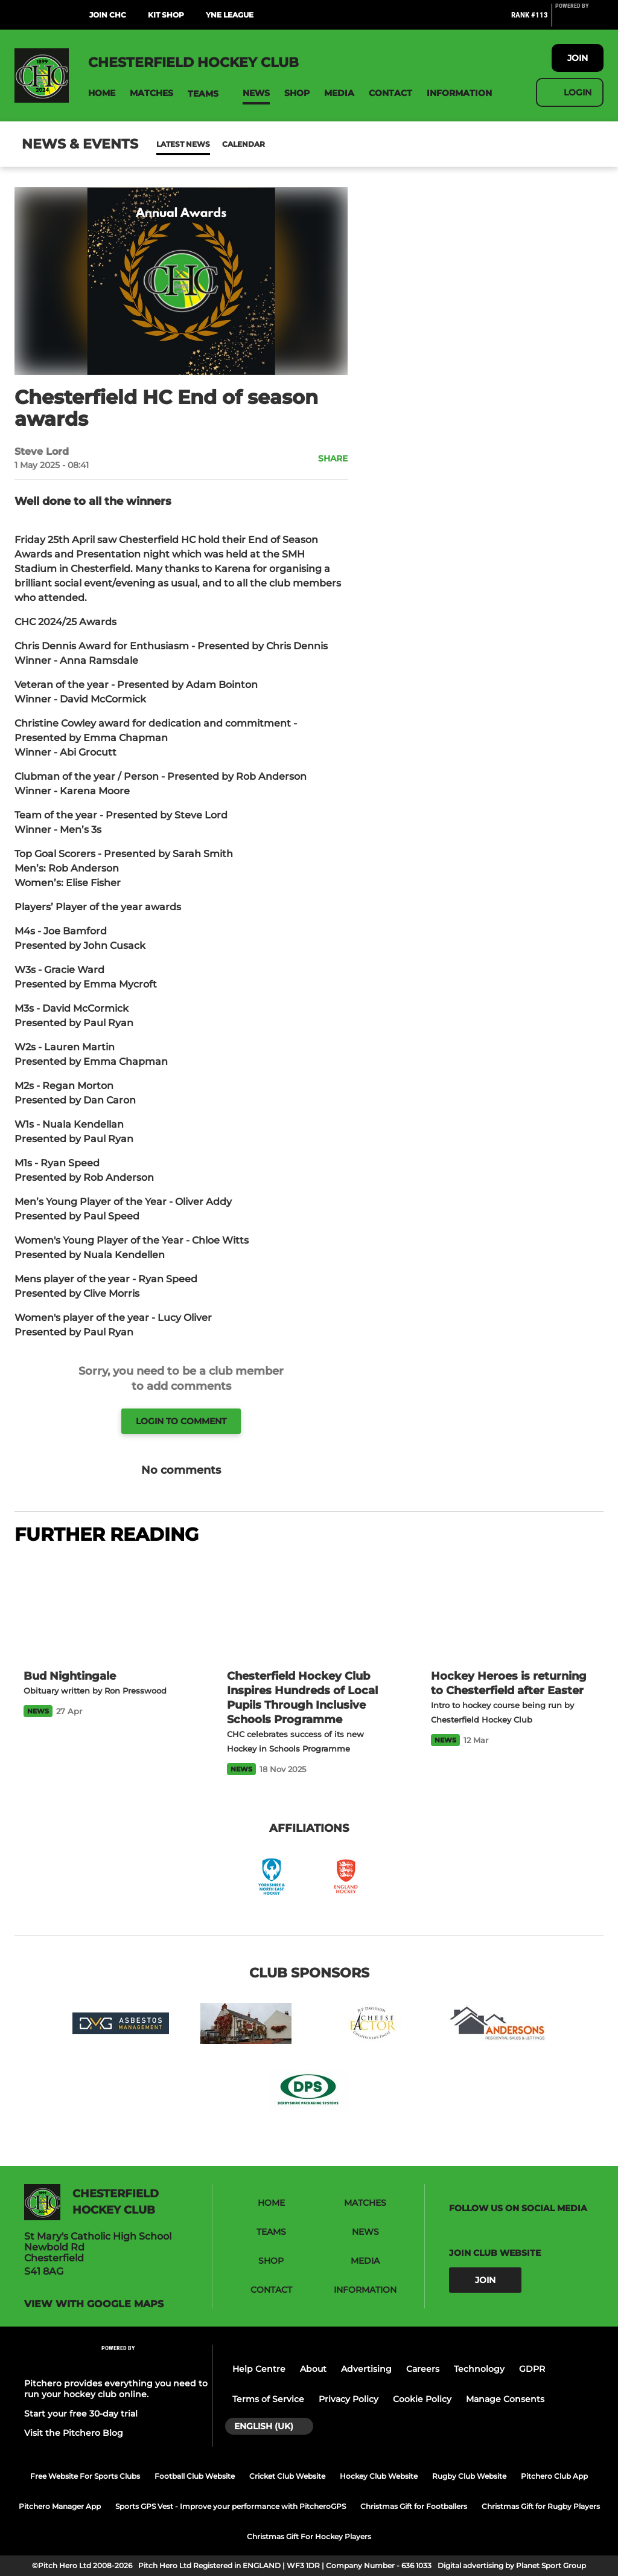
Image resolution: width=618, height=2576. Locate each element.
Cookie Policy (422, 2399)
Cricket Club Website (287, 2476)
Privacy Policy (348, 2399)
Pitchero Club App (554, 2476)
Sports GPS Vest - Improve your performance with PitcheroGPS (230, 2506)
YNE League (229, 14)
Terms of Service (268, 2399)
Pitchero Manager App (60, 2506)
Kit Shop (166, 14)
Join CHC (107, 14)
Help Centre (258, 2368)
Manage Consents (505, 2399)
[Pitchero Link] (579, 20)
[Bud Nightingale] (105, 1608)
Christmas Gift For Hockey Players (309, 2536)
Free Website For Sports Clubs (85, 2476)
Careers (422, 2368)
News (168, 144)
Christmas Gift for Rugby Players (541, 2506)
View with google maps (94, 2304)
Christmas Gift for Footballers (413, 2506)
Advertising (366, 2368)
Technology (479, 2368)
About (313, 2368)
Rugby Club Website (469, 2476)
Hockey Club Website (379, 2476)
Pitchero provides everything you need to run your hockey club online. (116, 2389)
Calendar (214, 144)
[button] (102, 93)
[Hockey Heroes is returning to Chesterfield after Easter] (513, 1608)
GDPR (532, 2368)
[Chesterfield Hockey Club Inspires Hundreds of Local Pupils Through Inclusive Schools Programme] (309, 1608)
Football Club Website (194, 2476)
